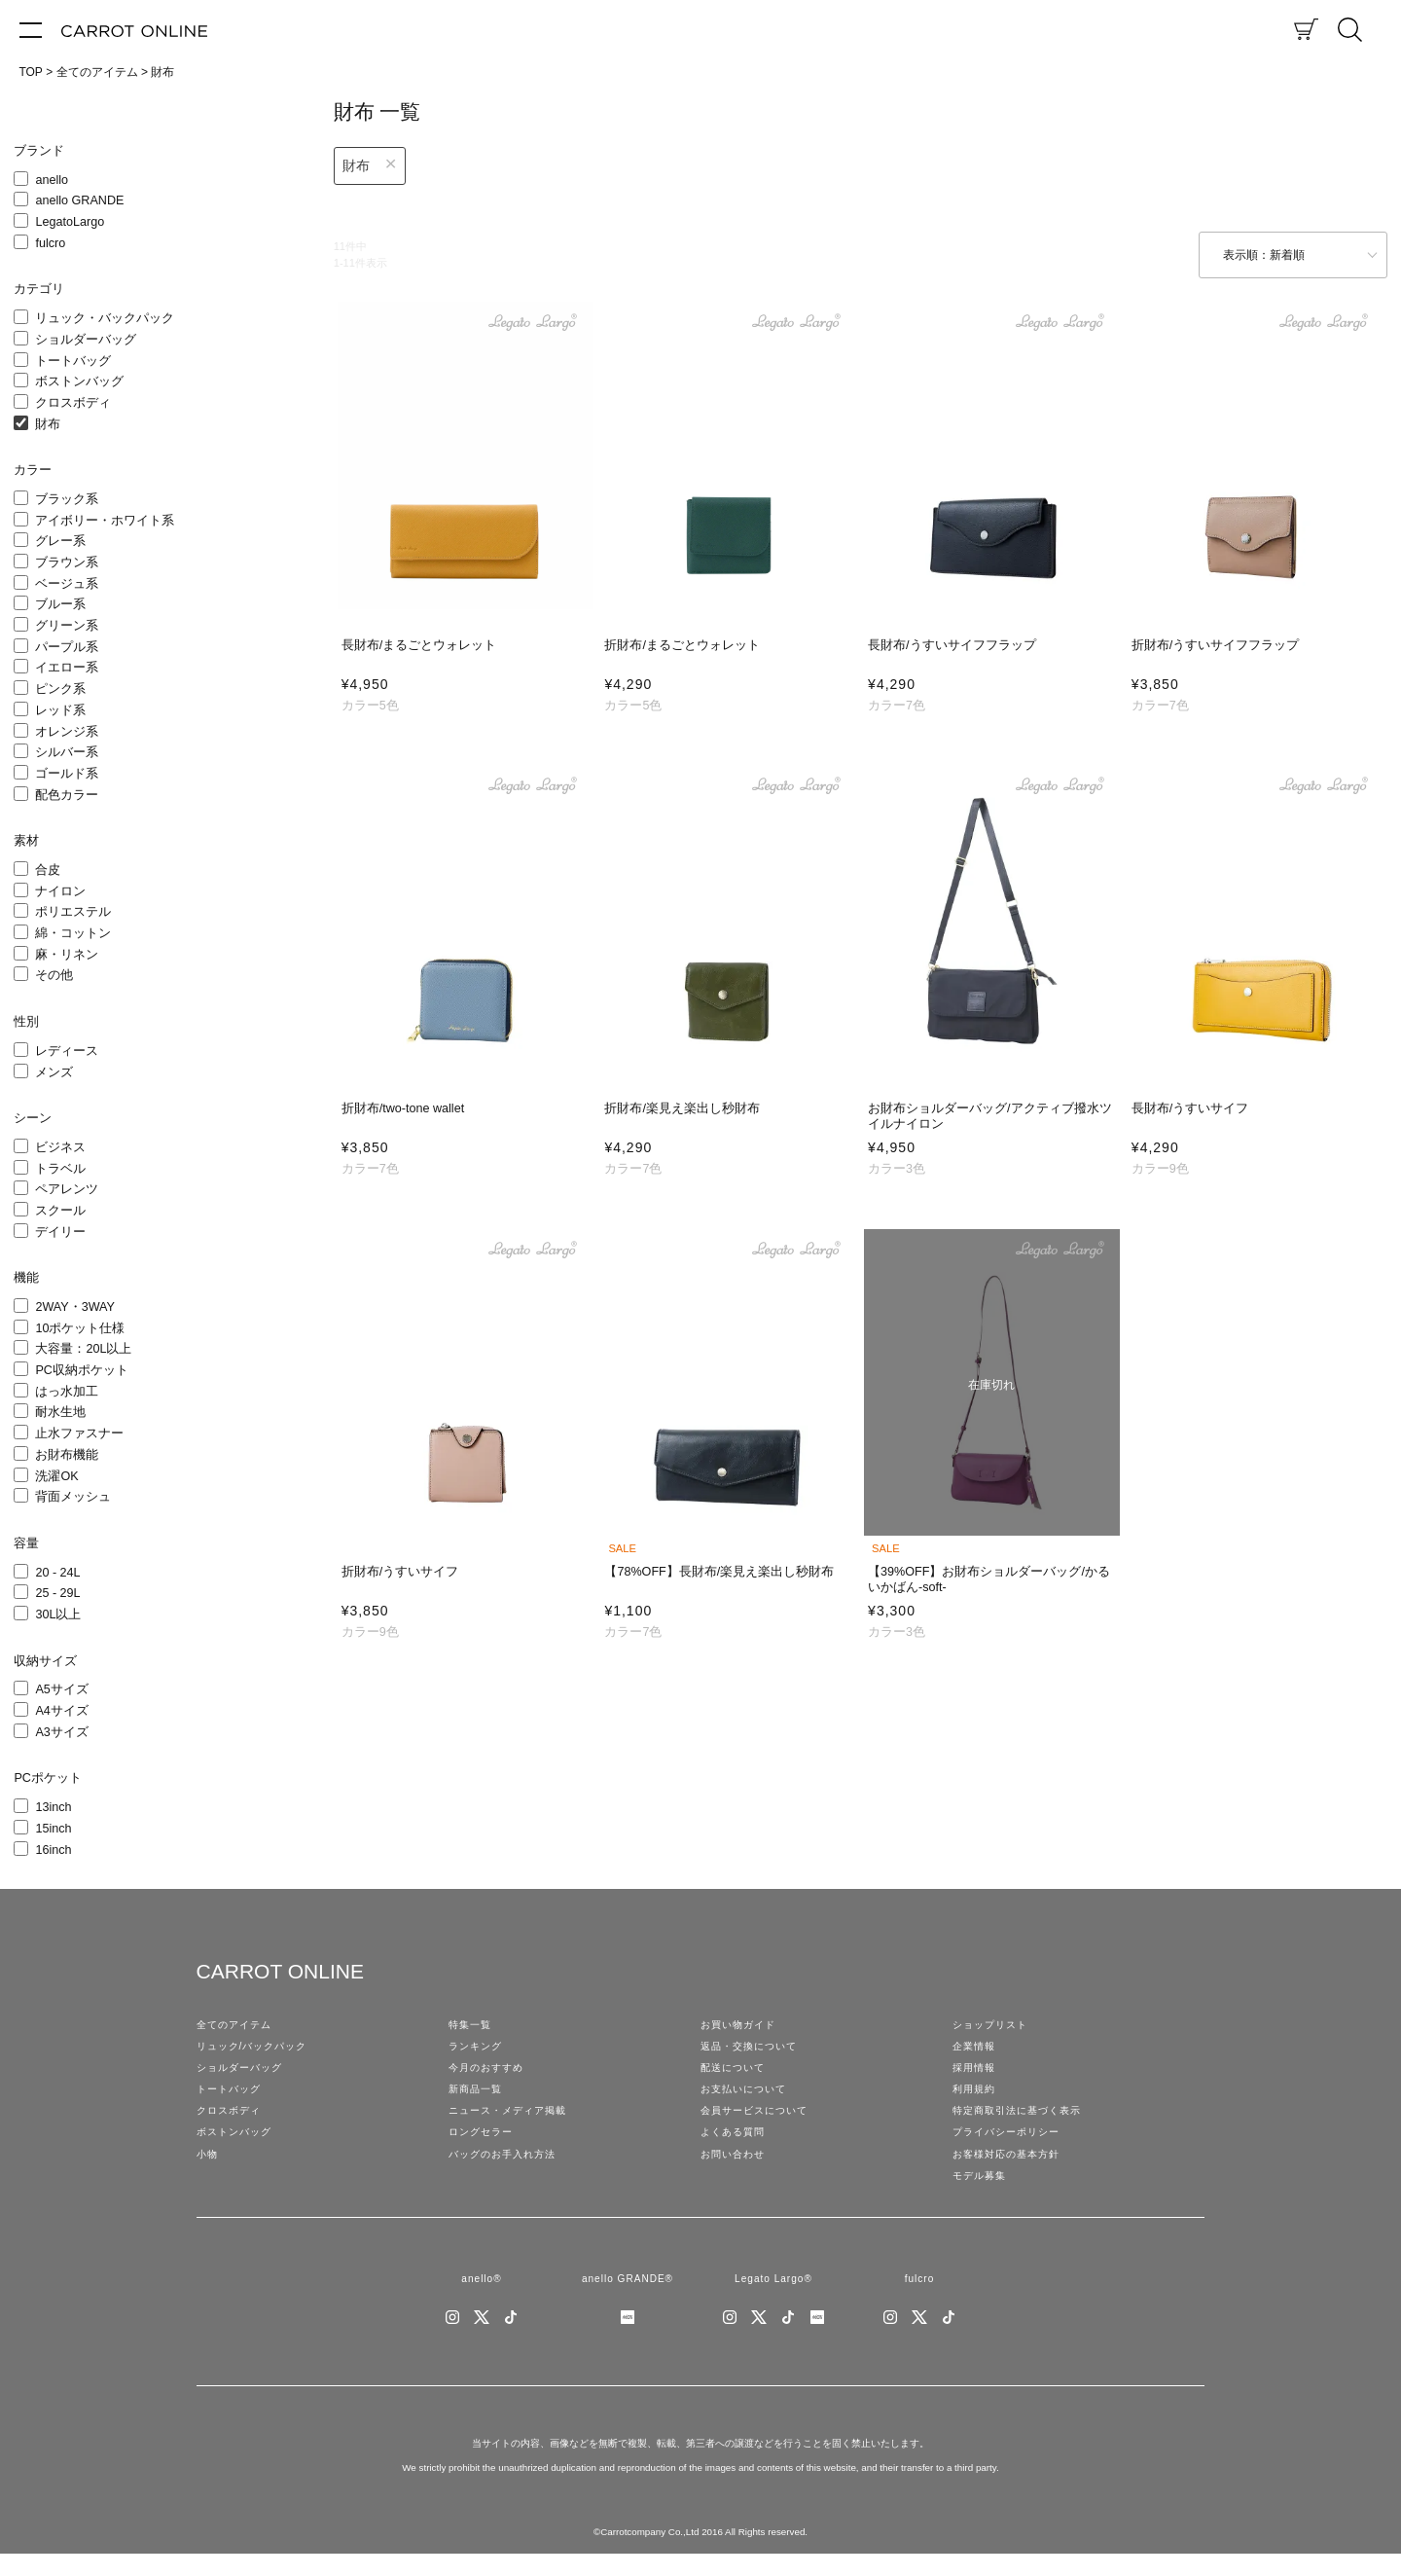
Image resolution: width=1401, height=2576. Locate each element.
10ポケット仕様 (80, 1328)
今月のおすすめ (489, 2074)
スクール (60, 1210)
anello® (481, 2298)
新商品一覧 (478, 2097)
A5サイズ (61, 1689)
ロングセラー (484, 2146)
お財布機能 (66, 1455)
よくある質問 (735, 2146)
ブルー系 (60, 604)
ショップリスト (993, 2026)
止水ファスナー (79, 1433)
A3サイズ (61, 1732)
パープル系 (66, 647)
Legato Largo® (773, 2298)
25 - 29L (57, 1593)
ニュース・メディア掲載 (513, 2121)
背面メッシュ (73, 1497)
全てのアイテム (97, 72)
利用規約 (975, 2097)
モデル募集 (981, 2193)
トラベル (60, 1169)
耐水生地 (60, 1412)
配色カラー (66, 795)
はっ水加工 (66, 1391)
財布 (47, 424)
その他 (54, 975)
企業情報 (975, 2049)
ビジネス (60, 1147)
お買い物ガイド (741, 2026)
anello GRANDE (79, 200)
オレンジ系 (66, 732)
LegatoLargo (69, 222)
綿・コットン (73, 933)
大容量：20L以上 (83, 1349)
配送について (735, 2074)
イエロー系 (66, 667)
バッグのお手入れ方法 (507, 2169)
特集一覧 (472, 2026)
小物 (208, 2169)
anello (51, 180)
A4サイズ (61, 1711)
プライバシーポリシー (1010, 2146)
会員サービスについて (758, 2121)
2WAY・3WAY (75, 1307)
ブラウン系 (66, 562)
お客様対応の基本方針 (1010, 2169)
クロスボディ (73, 403)
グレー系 (60, 541)
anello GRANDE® (627, 2298)
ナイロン (60, 891)
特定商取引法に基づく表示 (1022, 2121)
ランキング (478, 2049)
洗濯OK (56, 1476)
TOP (30, 72)
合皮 (47, 870)
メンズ (54, 1072)
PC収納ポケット (81, 1370)
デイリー (60, 1232)
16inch (53, 1850)
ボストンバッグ (79, 381)
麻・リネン (66, 954)
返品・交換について (753, 2049)
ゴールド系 (66, 773)
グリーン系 (66, 626)
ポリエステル (73, 912)
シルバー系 (66, 752)
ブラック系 (66, 499)
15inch (53, 1828)
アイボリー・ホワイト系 (104, 520)
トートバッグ (73, 361)
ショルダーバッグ (85, 339)
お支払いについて (747, 2097)
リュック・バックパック (104, 318)
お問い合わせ (735, 2169)
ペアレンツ (66, 1189)
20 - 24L (57, 1572)
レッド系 (60, 710)
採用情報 (975, 2074)
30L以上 (58, 1614)
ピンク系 (60, 689)
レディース (66, 1051)
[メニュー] (30, 29)
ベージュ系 (66, 584)
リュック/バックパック (257, 2049)
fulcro (50, 243)
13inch (53, 1807)
